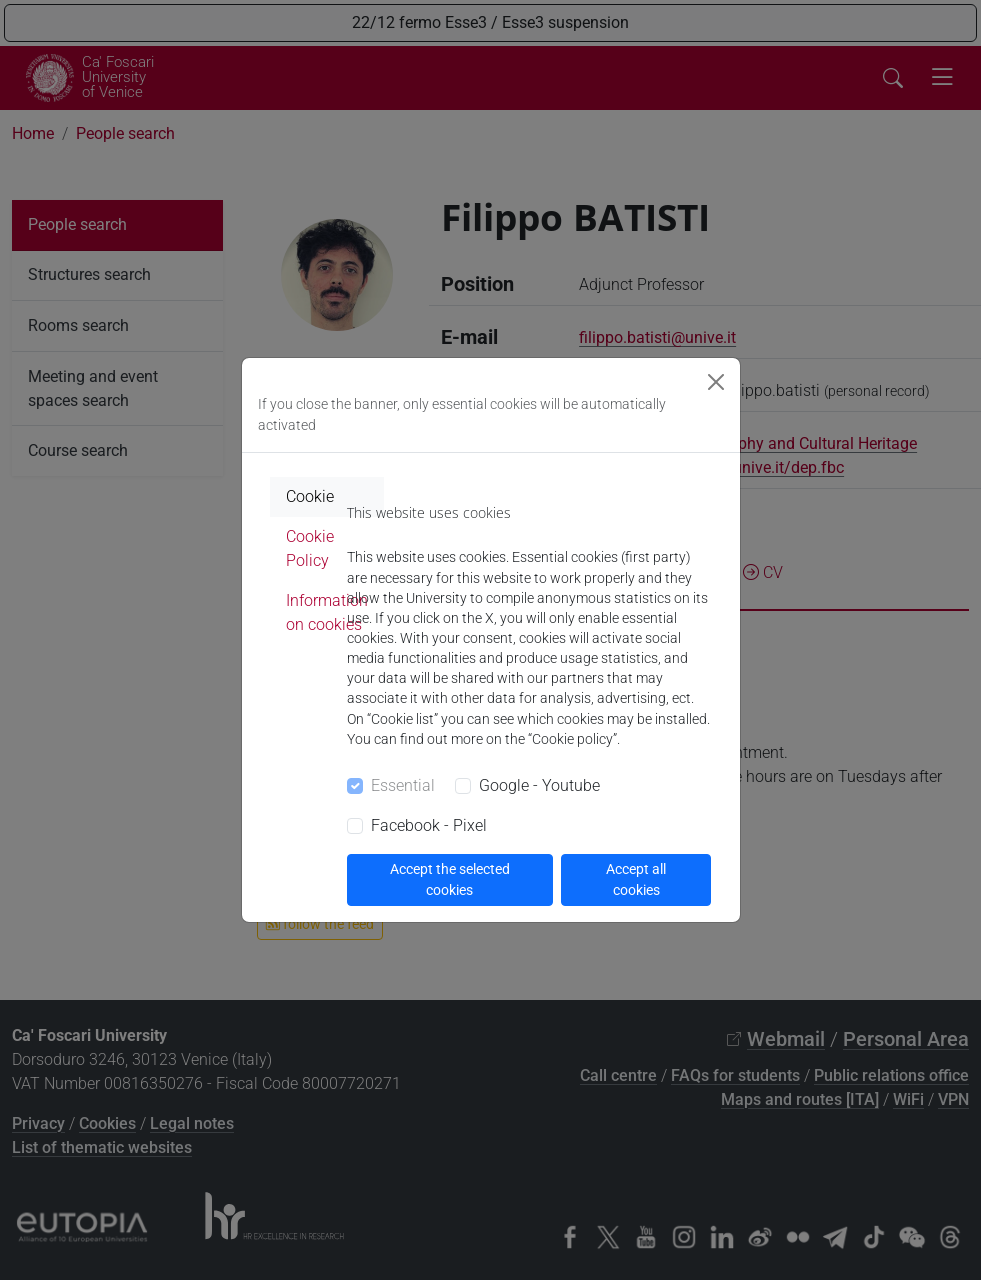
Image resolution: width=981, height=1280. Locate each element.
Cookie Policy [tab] (310, 548)
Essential (403, 785)
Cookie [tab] (310, 496)
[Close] (716, 382)
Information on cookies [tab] (327, 612)
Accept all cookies (636, 879)
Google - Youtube (539, 785)
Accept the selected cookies (450, 879)
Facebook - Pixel (429, 825)
